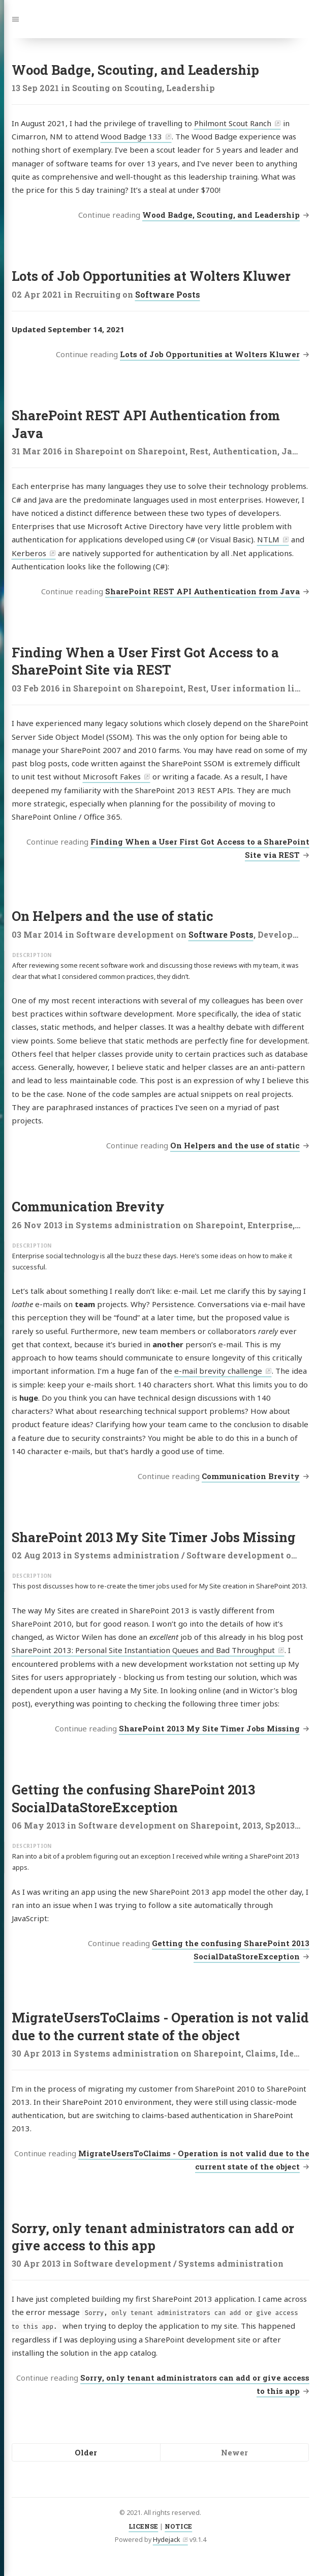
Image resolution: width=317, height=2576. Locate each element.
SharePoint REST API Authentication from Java (202, 591)
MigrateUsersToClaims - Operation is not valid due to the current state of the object (160, 2026)
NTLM (268, 539)
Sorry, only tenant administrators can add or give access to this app (153, 2236)
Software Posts (167, 294)
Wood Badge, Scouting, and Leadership (135, 69)
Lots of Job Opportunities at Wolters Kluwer (151, 275)
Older (86, 2452)
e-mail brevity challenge (218, 1371)
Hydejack (166, 2539)
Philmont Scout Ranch (232, 123)
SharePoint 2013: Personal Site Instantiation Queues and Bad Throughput (143, 1650)
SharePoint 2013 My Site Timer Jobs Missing (154, 1537)
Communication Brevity (88, 1206)
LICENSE (143, 2526)
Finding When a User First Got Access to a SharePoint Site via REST (145, 661)
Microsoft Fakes (112, 776)
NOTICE (178, 2526)
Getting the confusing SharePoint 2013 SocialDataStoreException (133, 1798)
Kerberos (29, 553)
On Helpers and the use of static (112, 915)
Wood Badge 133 (131, 136)
